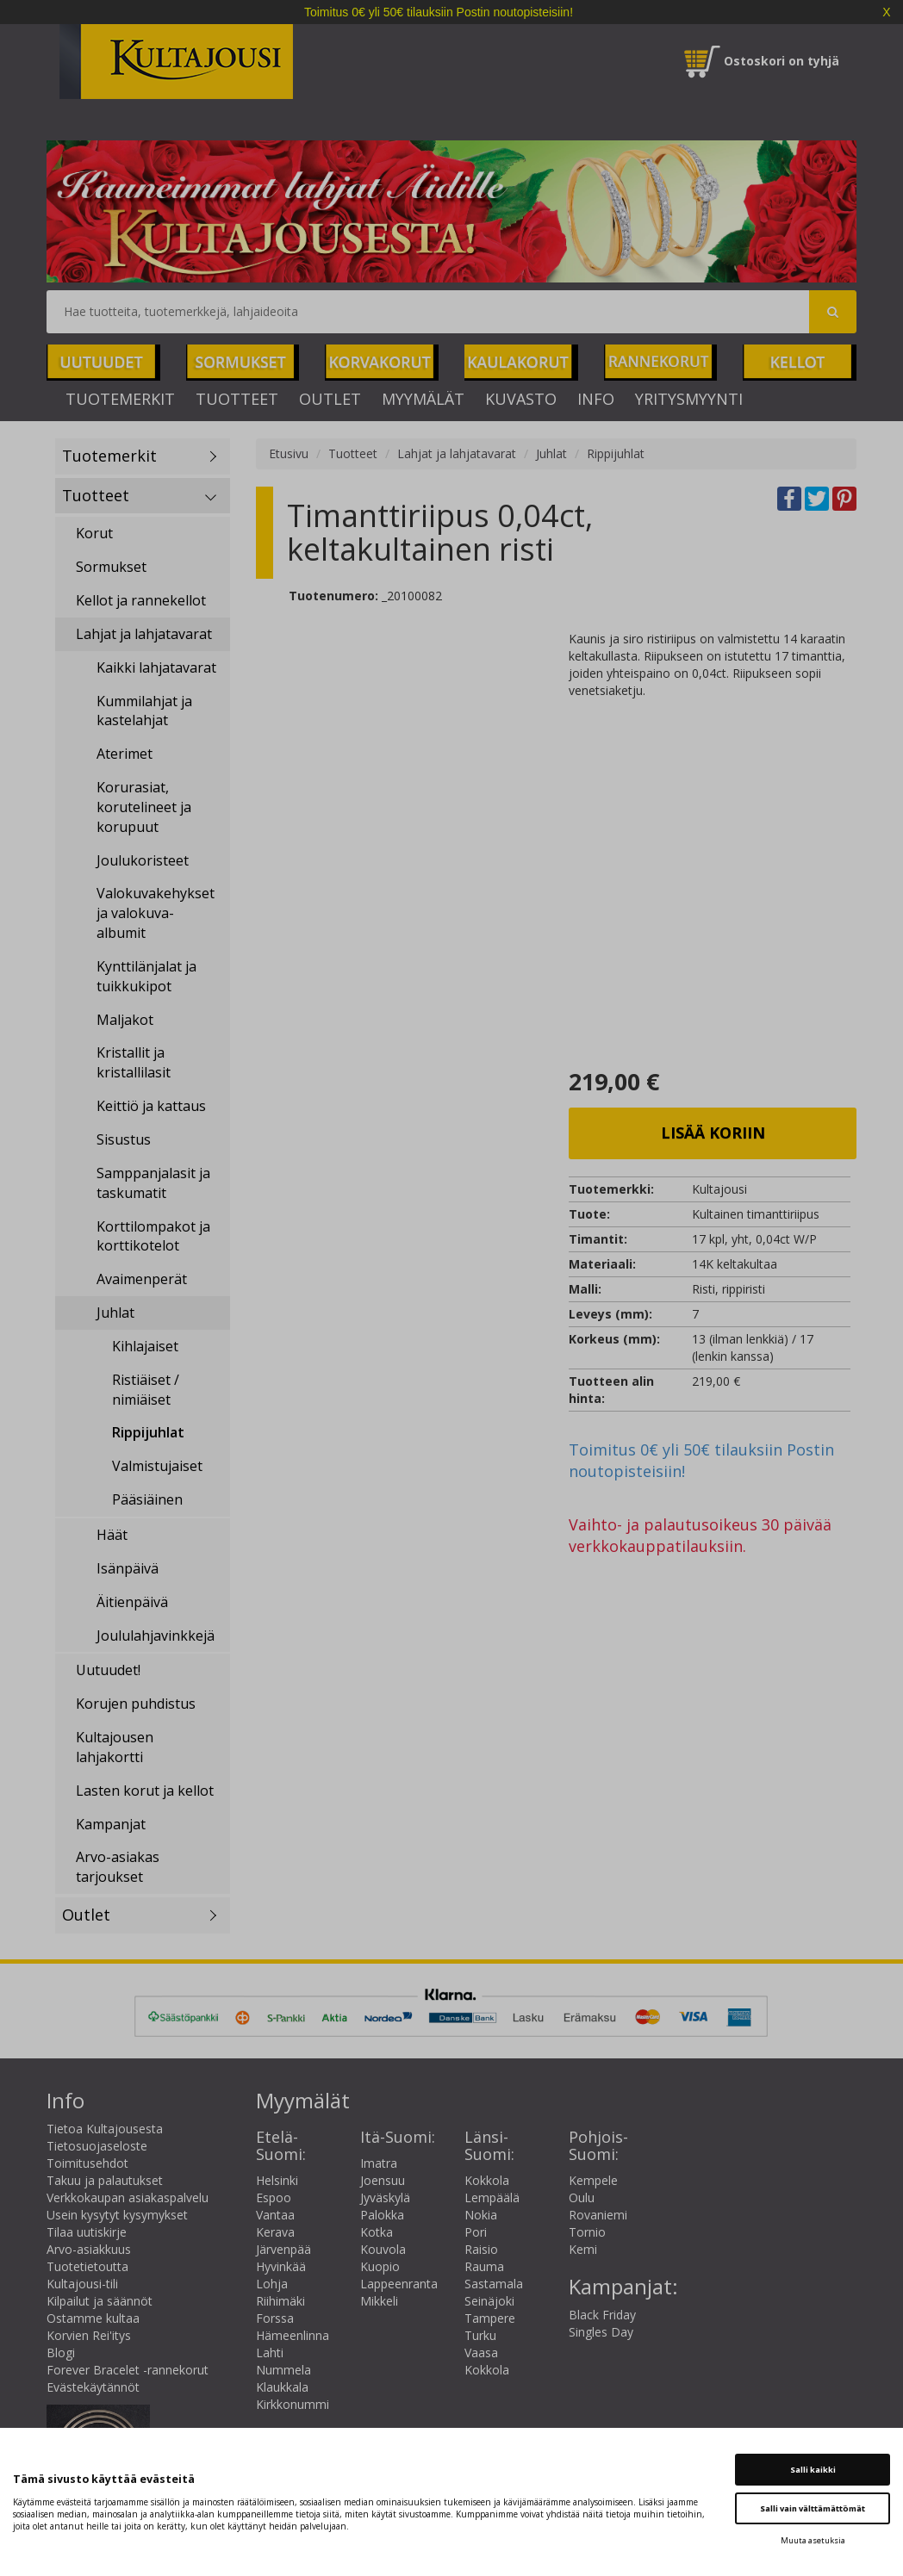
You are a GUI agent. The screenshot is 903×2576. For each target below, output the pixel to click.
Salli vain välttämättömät (812, 2508)
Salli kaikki (813, 2469)
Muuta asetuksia (813, 2540)
